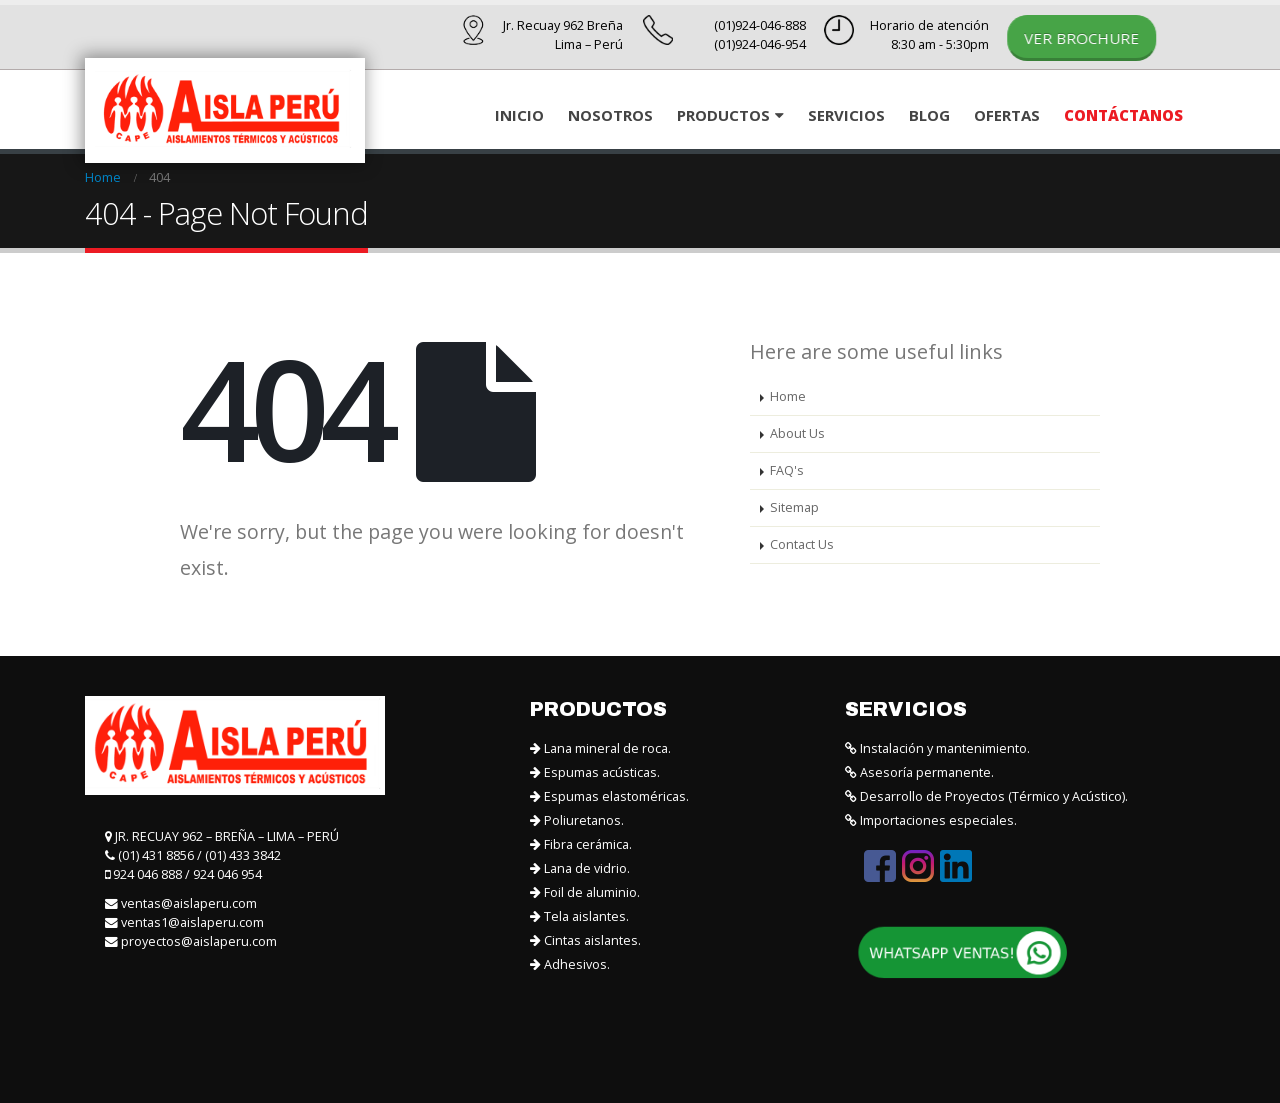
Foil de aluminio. (585, 892)
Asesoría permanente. (919, 772)
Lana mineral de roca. (600, 748)
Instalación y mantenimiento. (937, 748)
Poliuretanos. (577, 820)
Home (788, 396)
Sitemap (794, 507)
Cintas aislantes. (585, 940)
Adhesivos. (570, 964)
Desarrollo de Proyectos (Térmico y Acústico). (986, 796)
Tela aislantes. (579, 916)
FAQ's (787, 470)
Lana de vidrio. (580, 868)
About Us (797, 433)
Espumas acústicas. (595, 772)
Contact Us (802, 544)
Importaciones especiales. (931, 820)
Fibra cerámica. (581, 844)
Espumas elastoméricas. (609, 796)
